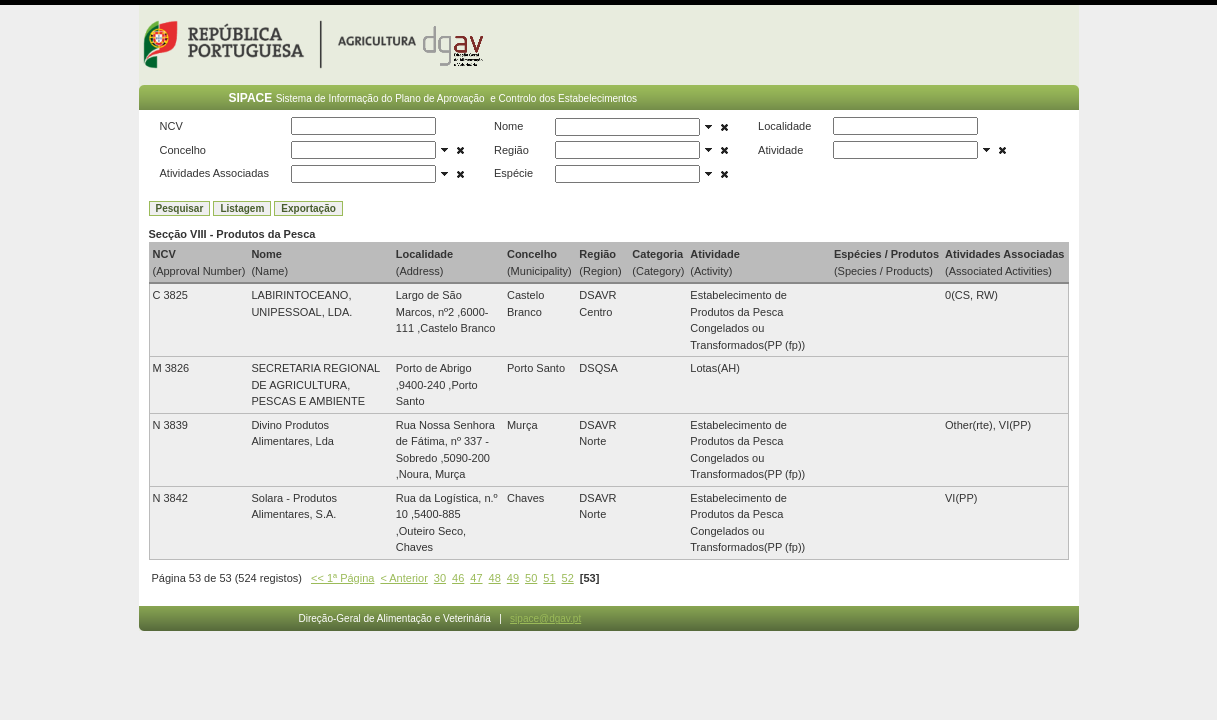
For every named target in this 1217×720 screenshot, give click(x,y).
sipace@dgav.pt (545, 618)
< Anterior (403, 578)
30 (440, 578)
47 (476, 578)
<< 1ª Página (342, 578)
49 (513, 578)
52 (568, 578)
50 (531, 578)
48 (495, 578)
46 (458, 578)
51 (549, 578)
